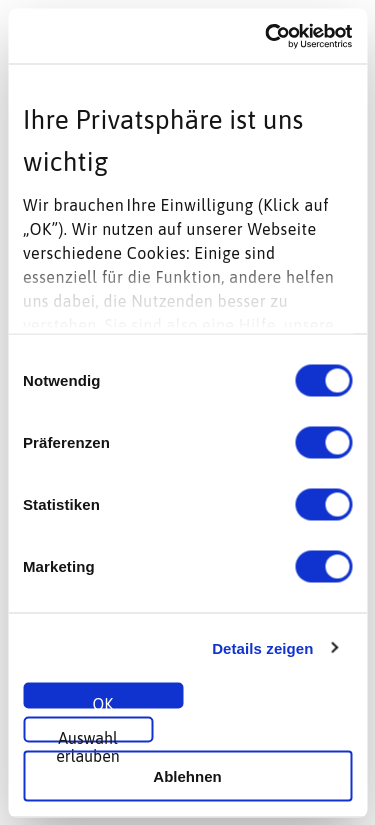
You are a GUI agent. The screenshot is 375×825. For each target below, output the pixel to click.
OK (103, 702)
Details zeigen (262, 647)
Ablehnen (187, 775)
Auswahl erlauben (88, 736)
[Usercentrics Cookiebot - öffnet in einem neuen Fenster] (267, 36)
